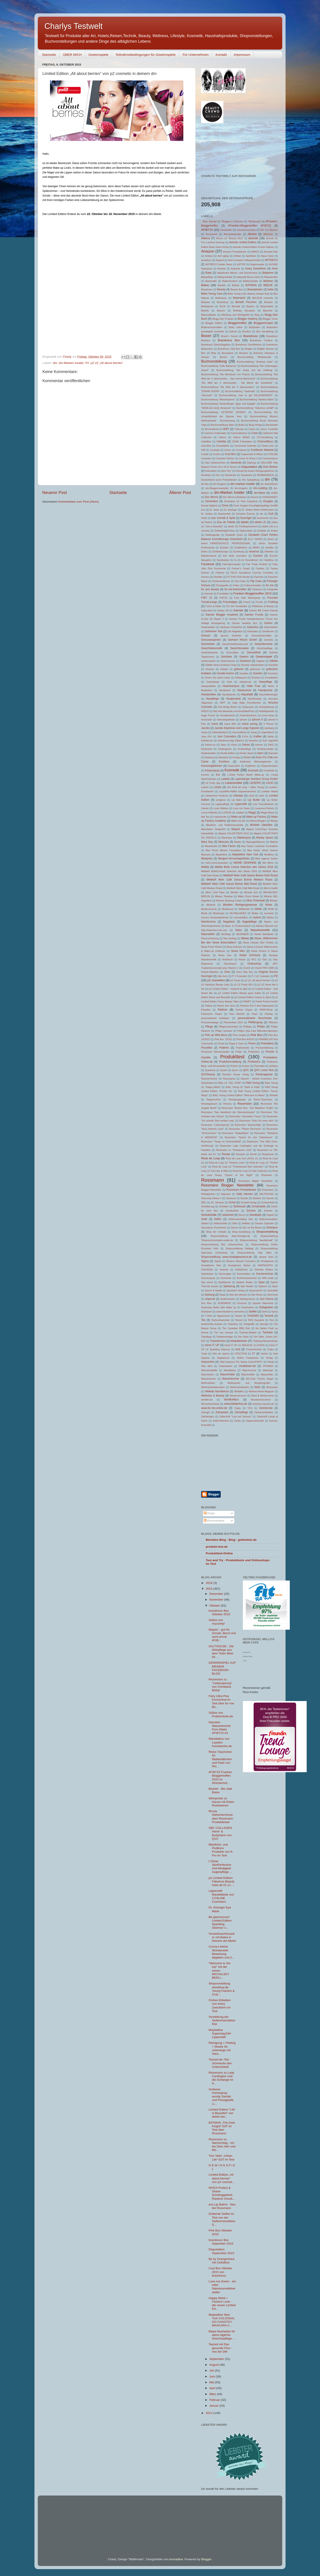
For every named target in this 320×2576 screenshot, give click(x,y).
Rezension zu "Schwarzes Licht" (234, 1150)
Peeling (269, 1014)
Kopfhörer (250, 765)
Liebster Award (269, 791)
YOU (249, 1408)
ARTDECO (271, 260)
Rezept (226, 1154)
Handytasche (229, 694)
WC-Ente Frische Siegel (259, 1378)
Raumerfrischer (209, 1078)
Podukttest (267, 1043)
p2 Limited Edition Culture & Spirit (253, 997)
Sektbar (246, 1223)
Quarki (223, 1070)
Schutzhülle (209, 1214)
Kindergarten (225, 749)
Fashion (260, 568)
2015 (209, 1588)
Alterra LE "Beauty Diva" (229, 238)
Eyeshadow (223, 560)
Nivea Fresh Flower (211, 946)
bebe (271, 289)
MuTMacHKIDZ (238, 913)
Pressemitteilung (264, 1047)
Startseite (49, 54)
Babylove (268, 272)
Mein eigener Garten (266, 858)
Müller (258, 909)
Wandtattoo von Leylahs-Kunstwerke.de (220, 1742)
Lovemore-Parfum (264, 808)
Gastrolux (252, 627)
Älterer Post (180, 492)
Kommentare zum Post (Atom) (78, 501)
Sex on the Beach (252, 1227)
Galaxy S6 (222, 610)
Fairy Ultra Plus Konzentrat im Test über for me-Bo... (222, 1701)
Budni (241, 424)
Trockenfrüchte (254, 1349)
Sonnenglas (225, 1273)
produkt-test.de (217, 1546)
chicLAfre (206, 445)
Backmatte (211, 281)
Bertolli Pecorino (246, 302)
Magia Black (267, 812)
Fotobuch (257, 589)
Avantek (221, 268)
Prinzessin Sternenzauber (215, 1051)
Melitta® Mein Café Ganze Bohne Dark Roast (250, 875)
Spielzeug (229, 1286)
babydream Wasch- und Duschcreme (237, 272)
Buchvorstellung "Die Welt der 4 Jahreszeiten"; (228, 387)
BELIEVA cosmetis (262, 298)
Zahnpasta (222, 1412)
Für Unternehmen (195, 54)
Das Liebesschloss (215, 462)
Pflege (209, 1026)
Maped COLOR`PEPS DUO (234, 833)
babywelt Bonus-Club (248, 277)
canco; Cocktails (269, 429)
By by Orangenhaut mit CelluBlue (221, 2260)
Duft (270, 513)
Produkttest (232, 1056)
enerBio (269, 547)
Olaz (264, 959)
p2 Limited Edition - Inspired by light (228, 988)
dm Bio (205, 484)
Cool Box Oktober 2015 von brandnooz (220, 2272)
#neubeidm (226, 230)
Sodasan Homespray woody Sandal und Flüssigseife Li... (221, 2096)
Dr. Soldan (207, 513)
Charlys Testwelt (73, 26)
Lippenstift (241, 804)
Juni (212, 2376)
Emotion (224, 547)
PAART (247, 1001)
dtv (261, 513)
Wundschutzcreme (261, 1399)
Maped (236, 829)
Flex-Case (240, 581)
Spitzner (262, 1286)
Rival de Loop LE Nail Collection (250, 1171)
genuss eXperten (231, 635)
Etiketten (269, 551)
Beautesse (206, 289)
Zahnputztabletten (263, 1412)
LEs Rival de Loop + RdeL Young (245, 787)
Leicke (217, 787)
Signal (217, 1261)
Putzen (246, 1066)
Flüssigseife (222, 585)
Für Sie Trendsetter (236, 606)
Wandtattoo (230, 1370)
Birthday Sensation (244, 310)
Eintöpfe (261, 530)
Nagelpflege (249, 921)
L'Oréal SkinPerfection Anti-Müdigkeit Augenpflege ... (220, 1867)
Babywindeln (271, 277)
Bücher (223, 357)
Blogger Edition (213, 323)
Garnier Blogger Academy (222, 614)
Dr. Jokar (214, 509)
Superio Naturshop (262, 1303)
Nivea (245, 938)
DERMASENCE (265, 475)
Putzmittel (259, 1066)
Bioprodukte (266, 306)
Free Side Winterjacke (247, 597)
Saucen (270, 1198)
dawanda (235, 462)
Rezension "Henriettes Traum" (245, 1116)
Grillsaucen (241, 677)
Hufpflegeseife (266, 711)
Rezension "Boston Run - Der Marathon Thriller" (248, 1108)
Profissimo (254, 1061)
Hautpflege (212, 698)
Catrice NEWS (241, 437)
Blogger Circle (270, 318)
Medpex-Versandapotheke (234, 858)
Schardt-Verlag (248, 1202)
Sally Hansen (244, 1194)
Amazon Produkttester (235, 251)
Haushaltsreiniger (268, 694)
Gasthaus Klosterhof (231, 627)
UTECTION (240, 1353)
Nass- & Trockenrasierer (238, 926)
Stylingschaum (247, 1299)
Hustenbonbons (248, 715)
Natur (238, 930)
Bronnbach (227, 353)
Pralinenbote (242, 1047)
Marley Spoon (264, 837)
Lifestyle (238, 795)
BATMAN (251, 285)
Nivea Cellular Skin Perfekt (258, 942)
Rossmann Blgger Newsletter (255, 1181)
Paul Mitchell (236, 1014)
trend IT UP (212, 1345)
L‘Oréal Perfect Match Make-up (245, 774)
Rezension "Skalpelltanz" (235, 1133)
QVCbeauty (208, 1074)
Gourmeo (273, 673)
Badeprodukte (250, 281)
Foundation (223, 593)
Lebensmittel (233, 782)
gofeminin (255, 669)
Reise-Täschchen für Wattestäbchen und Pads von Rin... (220, 1759)
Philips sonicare (223, 1030)
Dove (225, 505)
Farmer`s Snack (241, 568)
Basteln (222, 285)
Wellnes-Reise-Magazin (261, 1391)
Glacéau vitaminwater (252, 665)
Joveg (253, 732)
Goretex (258, 673)
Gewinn (243, 656)
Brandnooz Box (229, 340)
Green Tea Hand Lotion (217, 677)
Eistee (274, 530)
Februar (215, 2399)
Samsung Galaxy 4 (211, 1198)
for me (270, 585)
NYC (253, 959)
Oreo (227, 971)
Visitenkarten (225, 1366)
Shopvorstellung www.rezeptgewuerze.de (226, 1256)
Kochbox (224, 761)
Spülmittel (272, 1290)
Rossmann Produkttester (241, 1189)
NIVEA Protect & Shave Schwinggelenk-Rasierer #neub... (222, 2193)
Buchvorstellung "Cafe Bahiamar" (219, 366)
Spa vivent (207, 1282)
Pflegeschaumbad (228, 1026)
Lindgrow (221, 799)
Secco (241, 1215)
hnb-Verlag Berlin (227, 707)
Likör (261, 795)
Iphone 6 (257, 719)
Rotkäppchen (208, 1194)
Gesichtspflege (264, 648)
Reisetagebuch (209, 1103)
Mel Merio (268, 862)
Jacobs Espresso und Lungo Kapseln (237, 728)
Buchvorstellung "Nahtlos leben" (257, 399)
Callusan (239, 429)
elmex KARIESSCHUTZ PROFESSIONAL (225, 543)
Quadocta (210, 1070)
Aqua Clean (267, 256)
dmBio (274, 493)
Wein (257, 1387)
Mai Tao (205, 816)
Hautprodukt (233, 698)
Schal (232, 1202)
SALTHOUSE (266, 1194)
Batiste (235, 285)
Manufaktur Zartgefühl (213, 829)
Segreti (270, 1215)
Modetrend (227, 909)
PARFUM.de (266, 1009)
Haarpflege (265, 681)
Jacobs (205, 728)
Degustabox (249, 466)
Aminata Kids (271, 251)
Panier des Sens (226, 1005)
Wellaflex (239, 1391)
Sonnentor (226, 1278)
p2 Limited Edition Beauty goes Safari (239, 993)
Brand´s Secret (229, 336)
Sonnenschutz (264, 1273)
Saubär (244, 1198)
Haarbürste (245, 681)
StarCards (272, 1294)
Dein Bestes (270, 466)
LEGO (270, 782)
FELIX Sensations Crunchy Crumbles (252, 572)
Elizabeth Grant (234, 535)
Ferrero (205, 577)
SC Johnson (217, 1202)
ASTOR (241, 264)
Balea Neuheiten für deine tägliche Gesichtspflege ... (222, 2335)
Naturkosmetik (260, 930)
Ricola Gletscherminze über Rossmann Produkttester (221, 1817)
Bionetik (236, 306)
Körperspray (212, 770)
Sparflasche (224, 1282)
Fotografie (272, 589)
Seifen (218, 1219)
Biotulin (205, 310)
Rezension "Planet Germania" (245, 1129)
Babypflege (207, 277)
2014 (209, 2413)
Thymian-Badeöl (248, 1332)
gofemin (239, 669)
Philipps (247, 1026)
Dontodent (211, 501)
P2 (87, 363)
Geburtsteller (271, 627)
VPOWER (268, 1366)
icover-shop (267, 715)
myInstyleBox (241, 917)
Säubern (257, 1198)
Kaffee (258, 736)
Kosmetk (253, 770)
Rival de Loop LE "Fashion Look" (227, 1162)
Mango (274, 820)
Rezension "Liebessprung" (215, 1124)
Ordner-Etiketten (210, 972)
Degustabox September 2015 (221, 2251)
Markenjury (244, 837)
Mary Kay (207, 841)
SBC (203, 1202)
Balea (205, 285)
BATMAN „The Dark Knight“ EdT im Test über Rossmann (222, 2128)
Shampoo (272, 1227)
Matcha (274, 842)
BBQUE (268, 285)
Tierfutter (267, 1332)
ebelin (245, 522)
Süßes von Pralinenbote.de (221, 1714)
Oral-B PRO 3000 (264, 968)
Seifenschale (220, 1223)
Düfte (204, 518)
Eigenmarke (246, 530)
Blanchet (267, 310)
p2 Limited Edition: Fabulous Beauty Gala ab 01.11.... (221, 1881)
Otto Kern (222, 976)
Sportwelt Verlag (235, 1290)
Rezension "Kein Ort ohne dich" (256, 1120)
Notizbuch (227, 959)
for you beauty (210, 589)
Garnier (238, 610)
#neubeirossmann (246, 230)
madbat (240, 812)
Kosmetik (231, 770)
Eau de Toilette (226, 522)
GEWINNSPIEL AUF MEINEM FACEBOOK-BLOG (222, 1668)
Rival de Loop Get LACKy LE (242, 1158)
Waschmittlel (248, 1374)
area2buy (206, 260)
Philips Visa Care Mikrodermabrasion (257, 1030)
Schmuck (239, 1206)
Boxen (206, 336)
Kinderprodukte (265, 749)
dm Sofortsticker (269, 484)
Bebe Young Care (211, 293)
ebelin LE (260, 522)
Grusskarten (271, 677)
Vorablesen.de (247, 1366)
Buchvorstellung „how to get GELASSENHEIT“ (246, 395)
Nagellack (229, 921)
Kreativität (268, 770)
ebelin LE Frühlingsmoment (242, 526)
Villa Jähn (206, 1366)
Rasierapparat (264, 1074)
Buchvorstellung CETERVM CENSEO (223, 412)
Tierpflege (206, 1336)
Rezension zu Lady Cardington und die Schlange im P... (221, 2078)
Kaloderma (207, 740)
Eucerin (257, 555)
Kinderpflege (244, 749)
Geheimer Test (213, 631)
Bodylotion (254, 327)
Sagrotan (226, 1194)
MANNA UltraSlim (261, 825)
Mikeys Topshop (223, 896)
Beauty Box (236, 289)
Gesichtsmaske (239, 648)
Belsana (205, 302)
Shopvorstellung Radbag (239, 1248)
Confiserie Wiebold (262, 449)
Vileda (270, 1361)
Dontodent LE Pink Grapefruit (240, 501)
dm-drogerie (241, 488)
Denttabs (206, 475)
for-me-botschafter (235, 589)
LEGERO (255, 782)
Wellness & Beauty (212, 1395)
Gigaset (260, 661)
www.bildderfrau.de (235, 1403)
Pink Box (256, 1035)
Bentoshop (222, 302)
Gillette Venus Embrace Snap (220, 665)
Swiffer (253, 1311)
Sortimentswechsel (247, 1278)
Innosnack (206, 719)
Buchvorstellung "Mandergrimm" (218, 399)
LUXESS (226, 812)
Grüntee (255, 677)
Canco (251, 429)
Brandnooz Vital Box (229, 348)
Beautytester (254, 289)
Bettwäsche (207, 306)
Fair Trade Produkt (256, 564)
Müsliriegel (218, 913)
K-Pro (245, 736)
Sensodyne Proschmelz (213, 1227)
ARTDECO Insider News (219, 264)
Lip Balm (237, 799)
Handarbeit (225, 690)
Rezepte (240, 1154)
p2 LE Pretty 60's (243, 984)
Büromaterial (211, 429)
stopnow (210, 1298)
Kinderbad (206, 749)
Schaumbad (267, 1202)
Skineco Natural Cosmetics (241, 1261)
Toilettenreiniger (224, 1336)
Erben (204, 551)
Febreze (220, 572)
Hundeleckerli (227, 715)
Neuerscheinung (210, 938)
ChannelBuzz (265, 441)
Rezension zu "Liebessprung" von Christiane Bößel (220, 1685)
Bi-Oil (222, 306)
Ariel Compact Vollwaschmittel (244, 260)
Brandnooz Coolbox (261, 340)
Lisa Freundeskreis (263, 804)
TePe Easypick (256, 1320)
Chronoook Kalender (245, 445)
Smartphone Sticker (239, 1265)
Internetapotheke (226, 719)
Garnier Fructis (254, 614)
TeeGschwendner (220, 1320)
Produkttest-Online (219, 1553)
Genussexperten (211, 639)
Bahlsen (268, 281)
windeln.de (207, 1399)
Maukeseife (211, 846)
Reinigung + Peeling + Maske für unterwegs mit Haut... (222, 2048)
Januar (214, 2405)
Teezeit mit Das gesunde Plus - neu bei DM (220, 2348)
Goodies (243, 673)
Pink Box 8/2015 (245, 1039)
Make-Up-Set (238, 820)
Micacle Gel (251, 892)
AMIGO (255, 251)
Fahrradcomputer (231, 564)
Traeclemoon (218, 1340)
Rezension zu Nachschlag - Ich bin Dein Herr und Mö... (222, 2145)
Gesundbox (232, 652)
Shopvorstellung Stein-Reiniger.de (230, 1236)
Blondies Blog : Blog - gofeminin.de (231, 1539)
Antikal (237, 256)
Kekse (246, 744)
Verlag (269, 1357)
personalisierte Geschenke (255, 1018)
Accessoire (212, 234)
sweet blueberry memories (230, 1311)
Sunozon (242, 1303)
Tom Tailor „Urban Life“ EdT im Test (221, 2157)
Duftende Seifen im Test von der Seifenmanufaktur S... (222, 2219)
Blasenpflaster (208, 314)
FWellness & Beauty (263, 606)
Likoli (251, 795)
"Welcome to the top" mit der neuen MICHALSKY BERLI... (219, 1970)
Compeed (241, 450)
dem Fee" (226, 470)
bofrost (233, 331)
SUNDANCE (224, 1303)
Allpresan (268, 234)
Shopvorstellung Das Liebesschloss (222, 1244)
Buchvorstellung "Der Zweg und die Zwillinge (244, 370)
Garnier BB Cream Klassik (263, 610)
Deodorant (246, 475)
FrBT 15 (206, 597)
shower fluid (266, 1257)
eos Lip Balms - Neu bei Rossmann (222, 2206)
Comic (227, 450)
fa (235, 560)
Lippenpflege (222, 804)
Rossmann (212, 1180)
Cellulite (221, 441)
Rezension (245, 1103)
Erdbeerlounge (220, 551)
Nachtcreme (208, 921)
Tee (203, 1320)
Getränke (226, 656)
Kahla (271, 736)
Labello (225, 778)
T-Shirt (208, 1315)
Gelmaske (252, 631)
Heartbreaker (255, 698)
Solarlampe (207, 1273)
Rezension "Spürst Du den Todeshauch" (249, 1137)
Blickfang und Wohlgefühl (236, 314)
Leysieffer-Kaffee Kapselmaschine (237, 791)
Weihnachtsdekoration (213, 1387)
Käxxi (234, 744)
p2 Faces (235, 980)
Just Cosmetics (226, 736)
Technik (269, 1315)
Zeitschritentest (221, 1420)
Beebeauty (221, 298)
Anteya (209, 256)
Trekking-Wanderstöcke (265, 1341)
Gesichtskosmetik (211, 648)
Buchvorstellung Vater (222, 424)
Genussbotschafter (261, 635)
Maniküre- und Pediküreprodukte (224, 825)
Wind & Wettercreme (262, 1395)
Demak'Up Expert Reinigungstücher (255, 470)
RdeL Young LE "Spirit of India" (243, 1087)
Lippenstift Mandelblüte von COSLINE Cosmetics (221, 1896)
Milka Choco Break (248, 896)
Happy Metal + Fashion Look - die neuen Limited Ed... (222, 2303)
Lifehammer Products (216, 795)
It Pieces (269, 723)
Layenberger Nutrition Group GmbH (256, 778)
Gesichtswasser (209, 652)
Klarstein (273, 753)
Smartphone (267, 1261)
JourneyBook (239, 732)
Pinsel (221, 1043)
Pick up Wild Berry (216, 1035)
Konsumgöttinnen (211, 765)
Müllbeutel (244, 909)
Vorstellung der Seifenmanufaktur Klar (222, 2020)
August (214, 2364)
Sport (275, 1286)
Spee (261, 1282)
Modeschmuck (209, 909)
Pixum (252, 1043)
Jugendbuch (267, 732)
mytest (257, 917)
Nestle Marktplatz (264, 934)
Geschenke (208, 644)
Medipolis (206, 858)
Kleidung (209, 757)
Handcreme (244, 690)
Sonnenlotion (244, 1273)
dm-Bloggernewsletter (217, 488)
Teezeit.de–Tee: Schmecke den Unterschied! (220, 2063)
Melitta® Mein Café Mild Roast (243, 888)
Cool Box (230, 454)
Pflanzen (273, 1022)
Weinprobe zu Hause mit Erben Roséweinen (221, 1802)
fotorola (209, 593)
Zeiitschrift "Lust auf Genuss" (235, 1416)
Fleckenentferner (221, 581)
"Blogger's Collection (232, 221)
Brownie (243, 353)
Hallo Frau (253, 686)
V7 (253, 1353)
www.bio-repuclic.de (263, 1403)
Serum (234, 1227)
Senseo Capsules (264, 1223)
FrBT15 (223, 597)
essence (254, 551)
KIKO (271, 744)
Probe (239, 1051)
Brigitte (248, 348)
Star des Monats (238, 1294)
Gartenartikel (208, 627)
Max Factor (229, 846)
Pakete (208, 1005)
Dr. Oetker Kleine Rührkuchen (258, 509)
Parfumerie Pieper (211, 1014)
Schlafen (223, 1206)
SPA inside (268, 1278)
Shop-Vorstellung (241, 1231)
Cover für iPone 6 (248, 458)
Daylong (251, 462)
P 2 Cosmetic (239, 976)
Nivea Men (238, 951)
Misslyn (274, 900)
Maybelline (221, 854)
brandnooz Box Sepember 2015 (221, 2241)
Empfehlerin (240, 547)
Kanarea (253, 740)
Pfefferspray (255, 1022)
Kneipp (236, 757)
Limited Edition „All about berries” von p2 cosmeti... (222, 2178)
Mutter (255, 913)
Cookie (205, 454)
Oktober (215, 1605)
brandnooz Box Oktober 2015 (219, 1612)
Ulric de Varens (220, 1353)
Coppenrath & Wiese (252, 454)
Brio (203, 353)
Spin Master (247, 1286)
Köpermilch (234, 765)
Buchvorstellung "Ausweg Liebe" (255, 361)
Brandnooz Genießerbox (248, 344)
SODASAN (207, 1269)
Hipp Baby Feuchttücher (246, 702)
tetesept (264, 1324)
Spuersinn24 (256, 1290)
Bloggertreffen (237, 323)
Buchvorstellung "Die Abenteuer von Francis (225, 374)
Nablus (270, 917)
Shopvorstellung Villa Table (254, 1252)
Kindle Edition (227, 753)
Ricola (253, 1154)
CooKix (217, 454)
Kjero (260, 753)
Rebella (274, 1095)
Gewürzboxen (227, 661)
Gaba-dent (206, 610)
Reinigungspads (237, 1099)
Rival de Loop (210, 1158)
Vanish (264, 1353)
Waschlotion (207, 1374)
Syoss (274, 1311)
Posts (209, 1513)
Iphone (243, 719)
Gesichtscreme (263, 644)
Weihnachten (208, 1383)
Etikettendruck (208, 555)
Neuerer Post (54, 492)
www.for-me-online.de (214, 1408)
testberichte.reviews (211, 1324)
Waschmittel (227, 1374)
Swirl (264, 1311)
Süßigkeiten (266, 1307)
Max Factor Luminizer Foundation (259, 846)
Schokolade (259, 1206)
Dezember (216, 1593)
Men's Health (271, 888)
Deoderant (230, 475)
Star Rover (257, 1294)
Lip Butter (254, 799)
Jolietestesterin (220, 732)
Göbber (224, 669)
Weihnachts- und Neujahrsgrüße (249, 1383)
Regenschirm (213, 1099)
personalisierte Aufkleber (215, 1018)
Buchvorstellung (214, 361)
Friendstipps (230, 602)
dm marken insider (242, 484)
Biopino (250, 306)
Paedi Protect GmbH (267, 1001)
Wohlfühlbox (231, 1399)
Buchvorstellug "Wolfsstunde (254, 357)
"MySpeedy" (254, 221)
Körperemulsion (269, 765)
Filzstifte (217, 577)
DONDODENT (270, 497)
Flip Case (256, 581)
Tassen (238, 1315)
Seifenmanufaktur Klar (240, 1219)
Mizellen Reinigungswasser (240, 904)
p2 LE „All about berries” (107, 363)
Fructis (259, 602)
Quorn (235, 1070)
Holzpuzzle (248, 707)
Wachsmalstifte (209, 1370)
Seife (204, 1219)
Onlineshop (254, 963)
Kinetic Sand (246, 753)
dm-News (259, 492)
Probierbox (254, 1051)
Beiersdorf (239, 297)
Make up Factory (256, 816)
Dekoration (211, 470)
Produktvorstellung (230, 1061)
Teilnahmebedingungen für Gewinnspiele (145, 54)
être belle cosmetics (234, 555)
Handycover (265, 690)
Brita (213, 353)
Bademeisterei (230, 281)
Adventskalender (232, 234)
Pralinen (224, 1047)
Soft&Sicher (241, 1269)
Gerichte (268, 639)
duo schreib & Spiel (223, 518)
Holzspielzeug (266, 707)
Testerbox (233, 1324)
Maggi (252, 812)
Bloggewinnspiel (263, 323)
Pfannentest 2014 (233, 1022)
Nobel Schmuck (249, 955)
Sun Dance (267, 1298)
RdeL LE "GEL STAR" (230, 1082)
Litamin (205, 808)
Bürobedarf (272, 424)
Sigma (205, 1261)
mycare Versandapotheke (215, 917)
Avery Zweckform (255, 268)
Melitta (205, 867)
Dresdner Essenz (245, 513)
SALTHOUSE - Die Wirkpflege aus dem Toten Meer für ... (221, 1652)
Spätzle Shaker (244, 1282)
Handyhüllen (208, 694)
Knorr (247, 757)
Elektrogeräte (212, 535)
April (212, 2388)
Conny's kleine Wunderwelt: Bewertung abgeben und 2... (221, 1952)
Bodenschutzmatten (211, 327)
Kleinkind (223, 757)
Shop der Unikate (216, 1231)
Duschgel (246, 518)
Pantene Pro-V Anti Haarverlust (257, 1005)
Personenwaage (209, 1022)
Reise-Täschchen (263, 1099)
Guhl (229, 681)
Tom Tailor (243, 1336)
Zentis (237, 1420)
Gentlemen (268, 631)
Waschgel (268, 1370)
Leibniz (205, 787)
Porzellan (206, 1047)
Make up (236, 816)
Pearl (254, 1014)
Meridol (234, 892)
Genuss (205, 635)
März (213, 2394)
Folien (236, 585)
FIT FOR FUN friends (238, 577)
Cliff (203, 450)
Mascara (223, 841)
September (217, 2359)
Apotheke (251, 256)
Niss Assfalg (229, 938)
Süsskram (206, 1311)
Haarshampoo (230, 686)
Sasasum (231, 1198)
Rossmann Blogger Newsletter (227, 1185)
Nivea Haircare (234, 946)
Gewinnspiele (98, 54)
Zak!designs (207, 1416)
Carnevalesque (239, 433)
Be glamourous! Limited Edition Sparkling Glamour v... (220, 1922)
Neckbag (226, 934)
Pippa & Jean (236, 1043)
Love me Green (241, 808)
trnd (237, 1349)
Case (254, 433)
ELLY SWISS (255, 539)
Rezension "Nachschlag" (248, 1124)
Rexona (227, 1103)
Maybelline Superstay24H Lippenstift (220, 2033)
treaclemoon (239, 1340)
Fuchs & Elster (213, 606)
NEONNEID (242, 934)
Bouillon (246, 331)
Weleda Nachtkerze (217, 1391)
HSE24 (205, 711)
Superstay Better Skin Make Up (218, 1307)
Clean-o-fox (268, 445)
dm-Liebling (260, 488)
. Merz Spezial (209, 221)
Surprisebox (247, 1307)
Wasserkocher (230, 1378)
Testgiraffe (248, 1324)
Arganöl (220, 260)
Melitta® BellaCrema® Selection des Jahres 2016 (229, 871)
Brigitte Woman (265, 348)
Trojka (270, 1349)
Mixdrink (210, 904)
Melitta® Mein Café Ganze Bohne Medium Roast (239, 879)
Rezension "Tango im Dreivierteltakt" (221, 1141)
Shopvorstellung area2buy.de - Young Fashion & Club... (222, 1989)
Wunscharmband (210, 1403)
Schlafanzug (207, 1206)
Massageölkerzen (255, 842)
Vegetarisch (223, 1357)
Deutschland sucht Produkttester (219, 479)
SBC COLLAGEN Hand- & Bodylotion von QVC (220, 1833)
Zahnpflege (241, 1412)
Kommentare (214, 1520)
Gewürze (245, 660)
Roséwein (267, 1175)
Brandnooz (250, 336)
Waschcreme (249, 1370)
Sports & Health (213, 1290)
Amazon (207, 251)
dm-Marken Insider (71, 363)
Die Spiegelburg (251, 479)
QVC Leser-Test (264, 1070)
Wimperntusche (238, 1395)
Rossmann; (268, 1189)
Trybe (204, 1353)
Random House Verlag (235, 1074)
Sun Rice (206, 1303)
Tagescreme (223, 1315)
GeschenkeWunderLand (235, 644)
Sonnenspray (208, 1278)
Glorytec (210, 669)
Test (271, 1320)
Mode (268, 904)
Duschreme (263, 518)
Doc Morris (211, 497)
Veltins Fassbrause (248, 1357)
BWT (226, 429)
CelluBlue (206, 441)
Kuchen (205, 774)
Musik (204, 913)
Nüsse (242, 959)
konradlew (176, 2559)
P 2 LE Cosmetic (260, 976)
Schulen (268, 1210)
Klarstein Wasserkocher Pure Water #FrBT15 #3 (220, 1728)
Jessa (204, 732)
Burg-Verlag (255, 424)
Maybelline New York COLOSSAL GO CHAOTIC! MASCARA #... (222, 2320)
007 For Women (269, 230)
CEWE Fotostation (242, 441)
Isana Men (230, 723)
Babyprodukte (225, 277)
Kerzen (259, 744)
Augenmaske (257, 264)
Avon (275, 268)
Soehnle (224, 1269)
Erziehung (238, 551)
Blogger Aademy (248, 318)
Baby (209, 272)
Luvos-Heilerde (209, 812)
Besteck (268, 302)
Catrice (222, 437)
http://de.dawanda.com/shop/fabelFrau (233, 711)
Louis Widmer (221, 808)
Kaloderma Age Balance (231, 740)
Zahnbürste (265, 1408)
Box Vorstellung (265, 331)
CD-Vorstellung (265, 437)
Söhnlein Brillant (263, 1269)
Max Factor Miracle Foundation (223, 850)
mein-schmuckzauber (216, 862)
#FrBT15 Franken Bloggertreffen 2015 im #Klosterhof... (220, 1777)
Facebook (207, 564)
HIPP (222, 702)
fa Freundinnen (250, 560)
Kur (218, 774)
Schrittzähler (232, 1210)
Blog (257, 314)
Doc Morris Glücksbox (234, 497)
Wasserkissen (208, 1378)
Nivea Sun (224, 955)
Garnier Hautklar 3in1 (244, 623)
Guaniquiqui (212, 681)
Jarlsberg (269, 728)
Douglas (268, 501)
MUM (271, 909)
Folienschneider (252, 585)
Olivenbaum (230, 963)
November (216, 1599)
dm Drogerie (219, 484)
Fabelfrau (269, 560)
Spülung (210, 1294)
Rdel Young (253, 1082)
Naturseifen (208, 934)
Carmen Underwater (215, 433)
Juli (212, 2370)
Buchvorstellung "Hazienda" (240, 391)
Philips (261, 1026)
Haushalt (247, 694)
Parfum (223, 1009)
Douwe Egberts (209, 505)
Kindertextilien (208, 753)
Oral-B (246, 968)
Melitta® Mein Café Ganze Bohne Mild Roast (229, 883)
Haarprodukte (208, 686)
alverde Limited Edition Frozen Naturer (253, 247)
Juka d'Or (206, 736)
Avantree (235, 268)
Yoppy (237, 1408)
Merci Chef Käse (215, 892)
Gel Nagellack (235, 631)
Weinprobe (272, 1387)
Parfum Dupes (244, 1009)
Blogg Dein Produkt (222, 318)
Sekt (234, 1223)
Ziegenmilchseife (255, 1420)
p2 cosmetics (216, 980)
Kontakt (221, 54)
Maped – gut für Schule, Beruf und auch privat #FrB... (222, 1635)
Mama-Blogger (258, 820)
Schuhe (251, 1210)
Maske (237, 842)
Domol (254, 497)
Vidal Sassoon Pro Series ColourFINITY (241, 1361)
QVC (246, 1070)
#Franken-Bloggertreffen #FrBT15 (249, 225)
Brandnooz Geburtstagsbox (216, 344)
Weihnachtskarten (239, 1387)
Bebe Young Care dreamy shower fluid (248, 293)
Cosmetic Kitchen (225, 458)
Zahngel (205, 1412)
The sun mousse (223, 1332)
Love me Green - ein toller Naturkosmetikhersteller (222, 2287)
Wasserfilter (267, 1374)
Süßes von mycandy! (217, 1621)
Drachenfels (224, 513)
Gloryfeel (273, 665)
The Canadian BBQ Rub (236, 1328)
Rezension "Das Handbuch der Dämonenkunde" (228, 1112)
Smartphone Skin (211, 1265)
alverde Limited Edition (242, 242)
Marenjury (227, 837)
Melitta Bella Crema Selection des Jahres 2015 (244, 867)
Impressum (242, 54)
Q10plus (273, 1066)
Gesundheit (253, 652)
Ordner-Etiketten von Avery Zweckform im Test (220, 2005)
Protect (234, 1066)
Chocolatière (223, 445)
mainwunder (220, 816)
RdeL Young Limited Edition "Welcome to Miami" (239, 1095)
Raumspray (229, 1078)
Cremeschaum (270, 458)
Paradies (206, 1009)
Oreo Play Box (244, 972)
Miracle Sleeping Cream (229, 900)
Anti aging (223, 256)
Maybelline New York (245, 854)
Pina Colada (239, 1035)
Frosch (246, 602)
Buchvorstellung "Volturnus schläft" (255, 408)
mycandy (269, 913)
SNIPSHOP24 (265, 1265)
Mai (212, 2382)
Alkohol (252, 234)
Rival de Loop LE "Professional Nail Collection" (238, 1166)
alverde (253, 238)
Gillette (273, 660)
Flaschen (259, 577)
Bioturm (221, 310)
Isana (215, 723)
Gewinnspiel (264, 656)
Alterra (205, 238)
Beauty (221, 289)
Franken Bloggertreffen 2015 (252, 593)
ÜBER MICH (72, 54)
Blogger (206, 2559)
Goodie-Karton (225, 673)
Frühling (273, 602)
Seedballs (255, 1214)
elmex (270, 539)
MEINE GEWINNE (245, 862)
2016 (209, 1583)
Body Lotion (235, 327)
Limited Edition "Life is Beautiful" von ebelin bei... (222, 2113)
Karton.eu (210, 744)
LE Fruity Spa (212, 783)
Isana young (249, 723)
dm (55, 363)
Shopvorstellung (267, 1231)
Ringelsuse (268, 1154)
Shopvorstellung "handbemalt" (256, 1240)
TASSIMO (253, 1315)
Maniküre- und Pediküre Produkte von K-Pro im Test (221, 1850)
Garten (268, 623)
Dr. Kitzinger (230, 509)
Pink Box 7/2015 (223, 1039)
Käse (223, 744)
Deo (218, 475)
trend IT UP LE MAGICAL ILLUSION (244, 1345)
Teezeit (239, 1320)
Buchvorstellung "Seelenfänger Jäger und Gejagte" (228, 403)
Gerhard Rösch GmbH (242, 639)
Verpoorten (207, 1361)
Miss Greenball (256, 900)
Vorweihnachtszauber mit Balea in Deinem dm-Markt (222, 1937)
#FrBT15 (207, 229)
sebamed (227, 1214)
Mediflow (269, 854)
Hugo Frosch (208, 715)
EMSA (256, 547)
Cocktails (215, 450)
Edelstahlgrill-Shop (225, 530)
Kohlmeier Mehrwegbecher (255, 761)
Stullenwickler (227, 1299)
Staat (222, 1294)
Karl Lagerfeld (270, 740)
